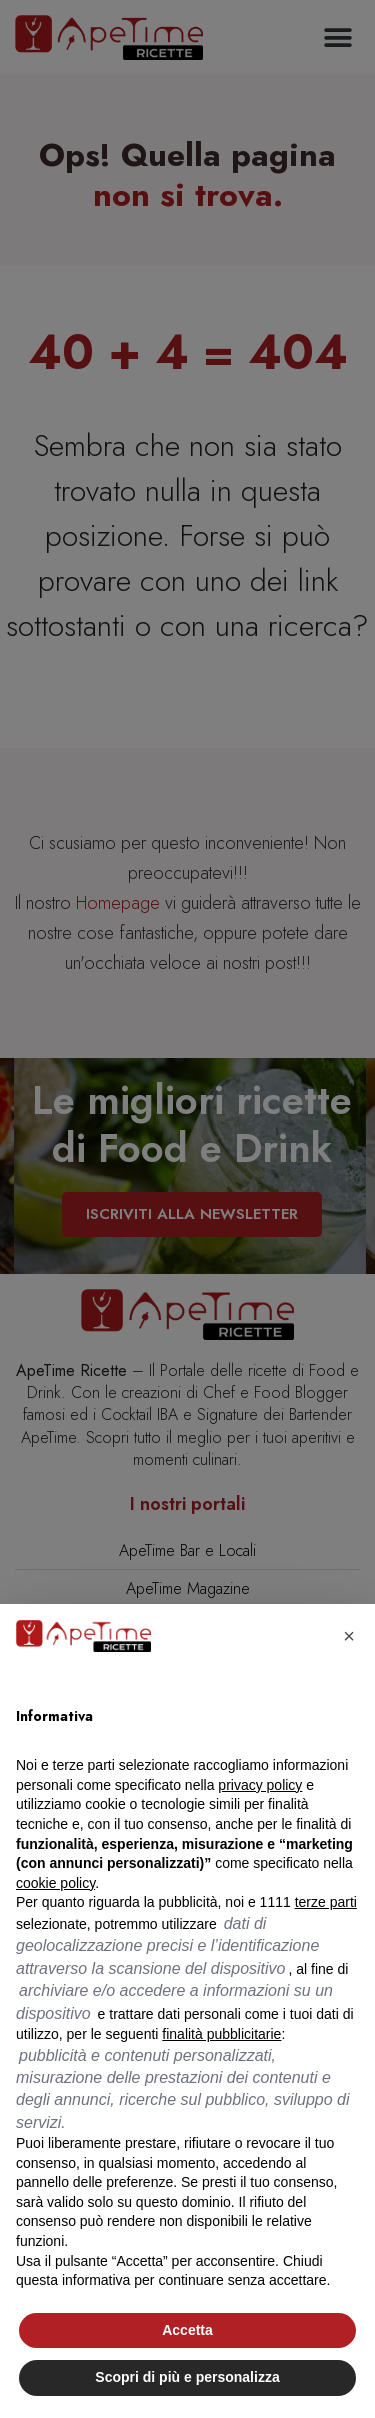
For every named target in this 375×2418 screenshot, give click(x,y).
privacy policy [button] (260, 1785)
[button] (349, 1636)
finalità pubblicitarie (221, 2034)
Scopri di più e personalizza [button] (187, 2377)
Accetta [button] (187, 2330)
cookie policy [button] (55, 1883)
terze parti (326, 1902)
